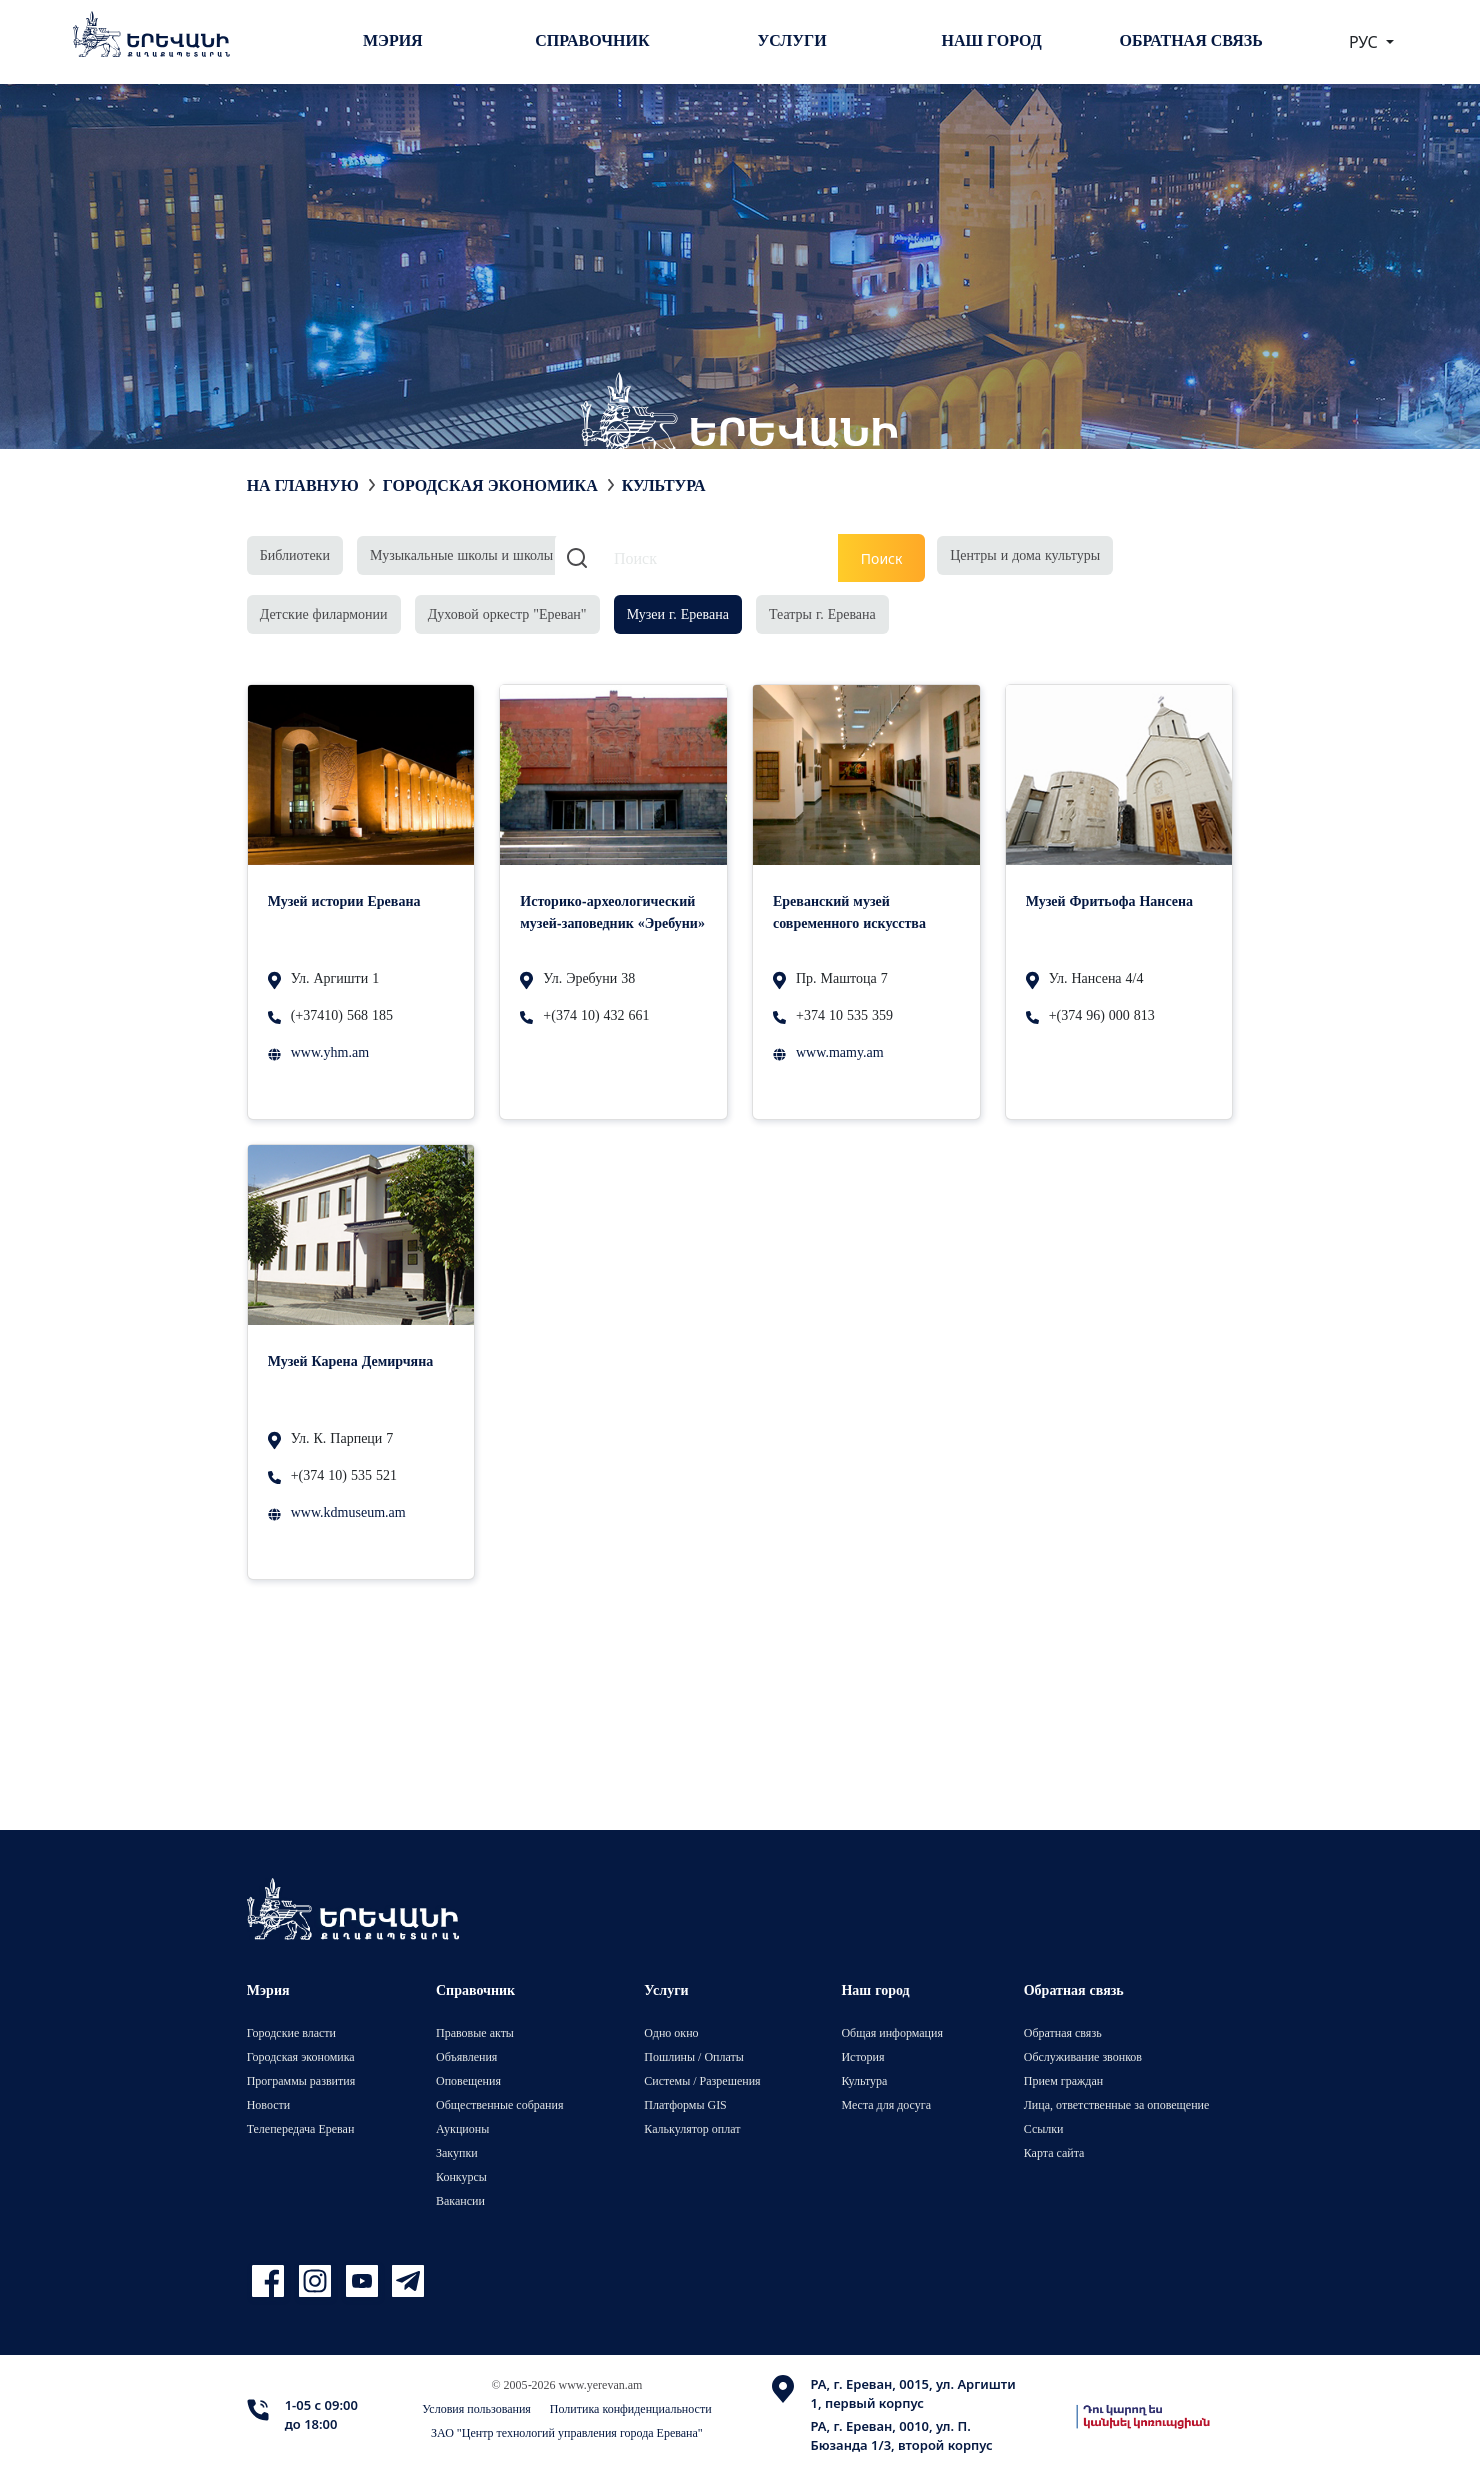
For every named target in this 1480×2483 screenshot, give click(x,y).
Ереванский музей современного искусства (849, 911)
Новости (269, 2104)
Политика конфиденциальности (631, 2408)
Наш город (992, 40)
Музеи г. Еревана (678, 613)
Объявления (466, 2056)
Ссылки (1044, 2128)
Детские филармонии (324, 613)
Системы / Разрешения (702, 2080)
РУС (1365, 42)
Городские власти (291, 2032)
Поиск (882, 558)
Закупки (457, 2152)
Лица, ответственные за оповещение (1117, 2104)
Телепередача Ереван (301, 2128)
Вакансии (460, 2200)
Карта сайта (1054, 2152)
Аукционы (462, 2128)
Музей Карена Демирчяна (351, 1360)
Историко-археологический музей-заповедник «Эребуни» (612, 911)
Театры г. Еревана (822, 613)
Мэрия (393, 40)
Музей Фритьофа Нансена (1109, 900)
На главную (303, 485)
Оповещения (468, 2080)
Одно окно (671, 2032)
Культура (864, 2080)
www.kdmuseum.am (348, 1511)
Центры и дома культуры (1025, 554)
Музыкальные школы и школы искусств (490, 554)
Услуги (791, 40)
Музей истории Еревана (344, 900)
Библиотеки (295, 554)
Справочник (592, 40)
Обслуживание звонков (1083, 2056)
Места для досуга (886, 2104)
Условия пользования (476, 2408)
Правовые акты (475, 2032)
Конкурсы (461, 2176)
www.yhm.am (330, 1051)
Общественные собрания (499, 2104)
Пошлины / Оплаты (694, 2056)
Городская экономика (490, 485)
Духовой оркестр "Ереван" (507, 613)
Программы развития (301, 2080)
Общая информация (892, 2032)
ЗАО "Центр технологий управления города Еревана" (567, 2432)
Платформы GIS (685, 2104)
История (862, 2056)
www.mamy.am (840, 1051)
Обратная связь (1191, 40)
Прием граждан (1063, 2080)
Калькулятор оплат (692, 2128)
